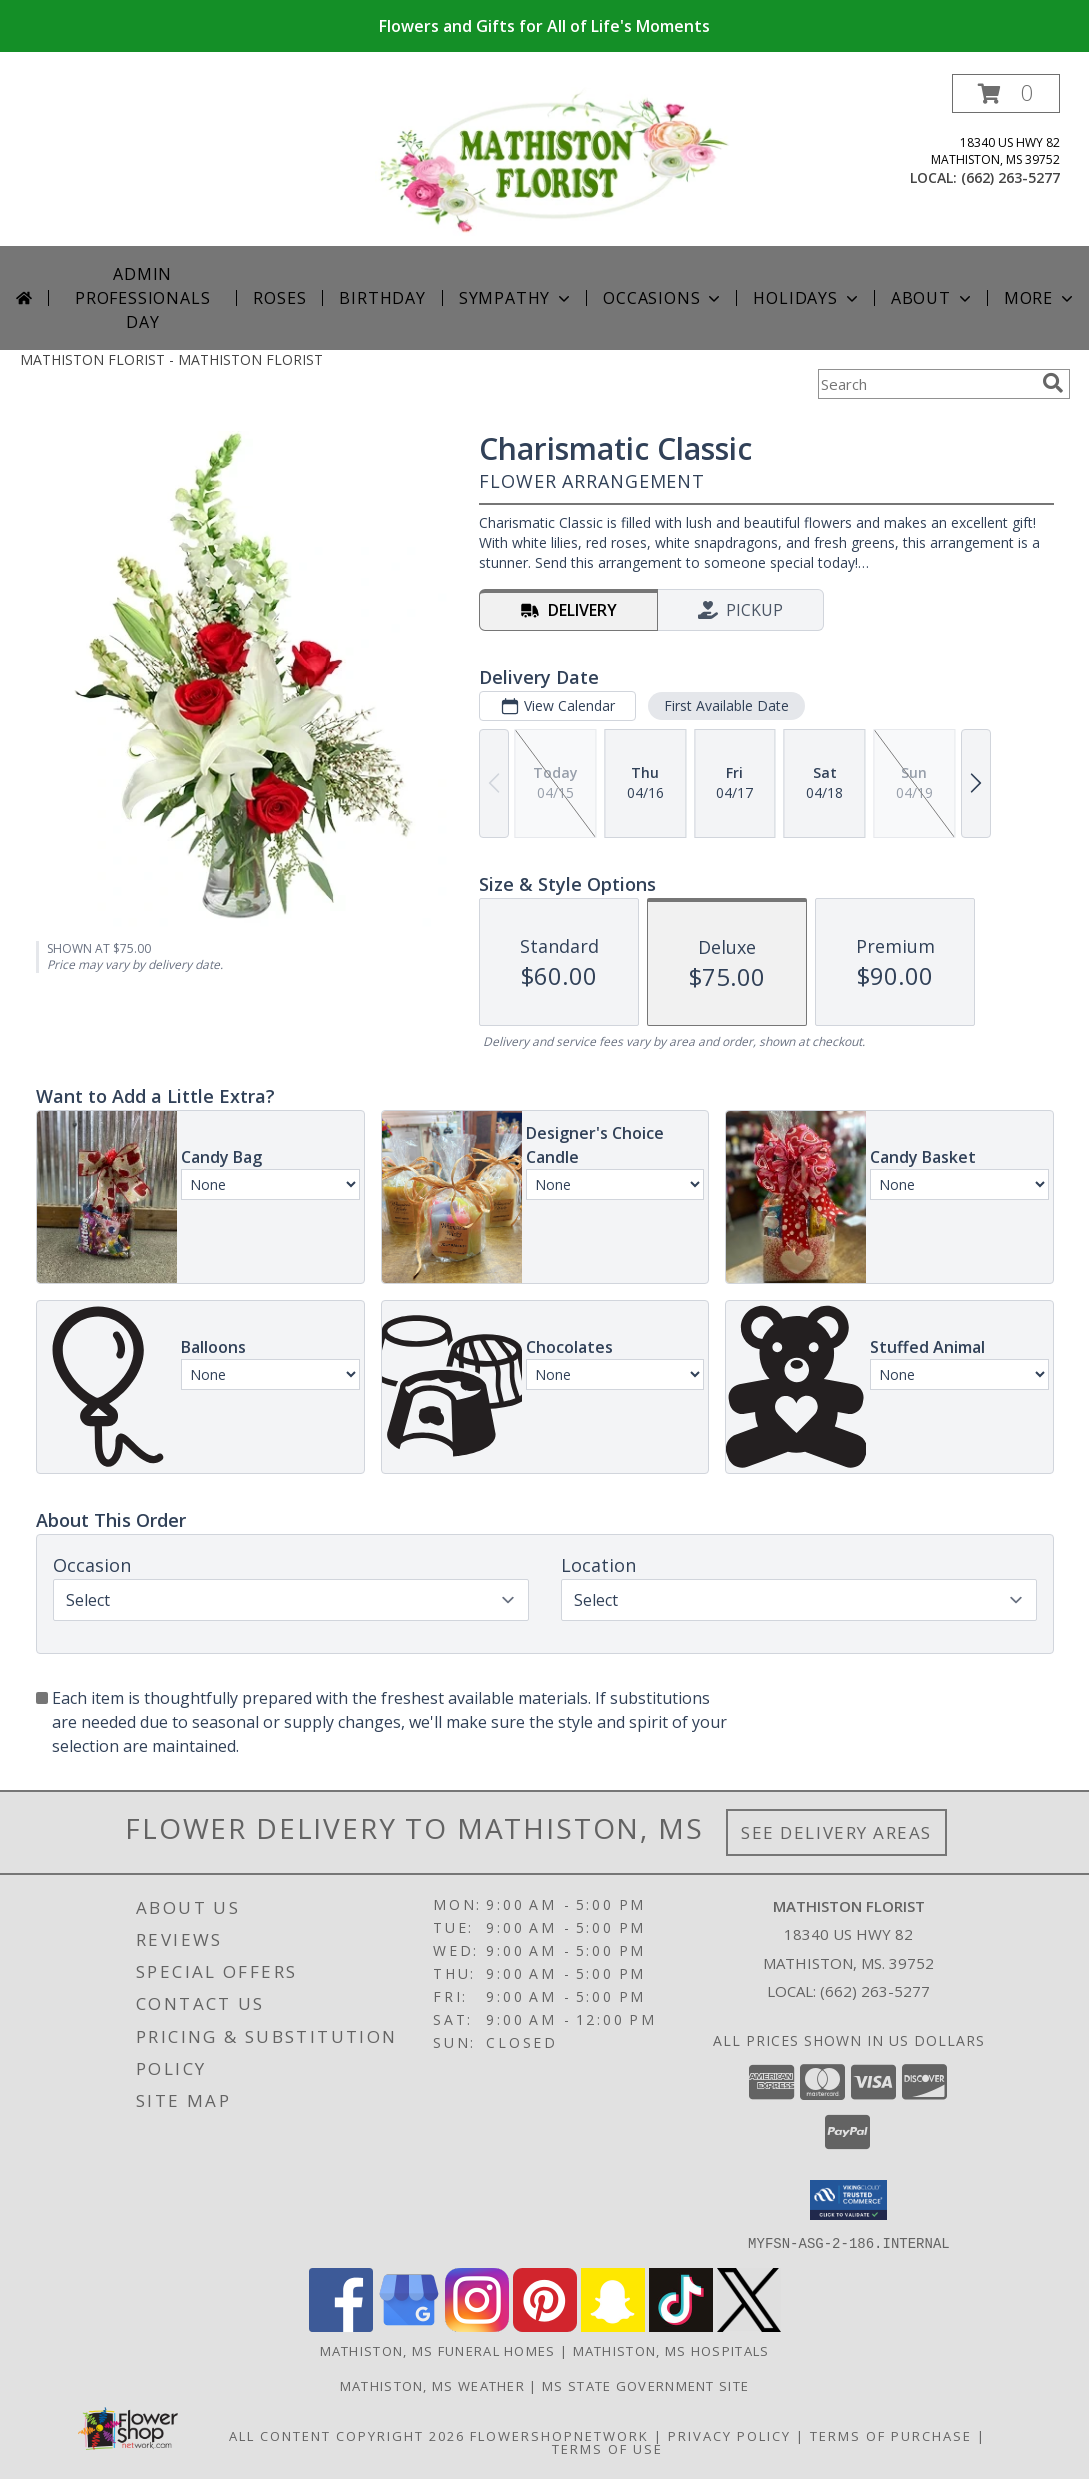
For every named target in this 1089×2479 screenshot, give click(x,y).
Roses (279, 298)
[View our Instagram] (477, 2325)
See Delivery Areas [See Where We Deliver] (836, 1832)
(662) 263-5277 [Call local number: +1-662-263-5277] (1010, 177)
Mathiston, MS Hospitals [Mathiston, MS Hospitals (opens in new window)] (671, 2350)
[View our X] (749, 2325)
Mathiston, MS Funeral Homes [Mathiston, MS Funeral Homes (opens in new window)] (438, 2350)
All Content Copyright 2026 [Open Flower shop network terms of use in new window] (347, 2435)
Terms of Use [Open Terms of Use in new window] (607, 2448)
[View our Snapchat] (613, 2325)
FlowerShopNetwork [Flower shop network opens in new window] (559, 2435)
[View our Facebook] (341, 2325)
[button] (1006, 93)
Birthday (382, 298)
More (1040, 298)
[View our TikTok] (681, 2325)
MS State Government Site (645, 2385)
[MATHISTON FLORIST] (552, 159)
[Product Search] (926, 384)
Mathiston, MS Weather (432, 2385)
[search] (1053, 383)
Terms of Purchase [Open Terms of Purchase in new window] (891, 2435)
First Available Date (725, 705)
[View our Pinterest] (545, 2325)
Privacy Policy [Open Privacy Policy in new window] (729, 2435)
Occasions (663, 298)
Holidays (807, 298)
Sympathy (516, 298)
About (933, 298)
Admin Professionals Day (142, 298)
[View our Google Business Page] (409, 2325)
